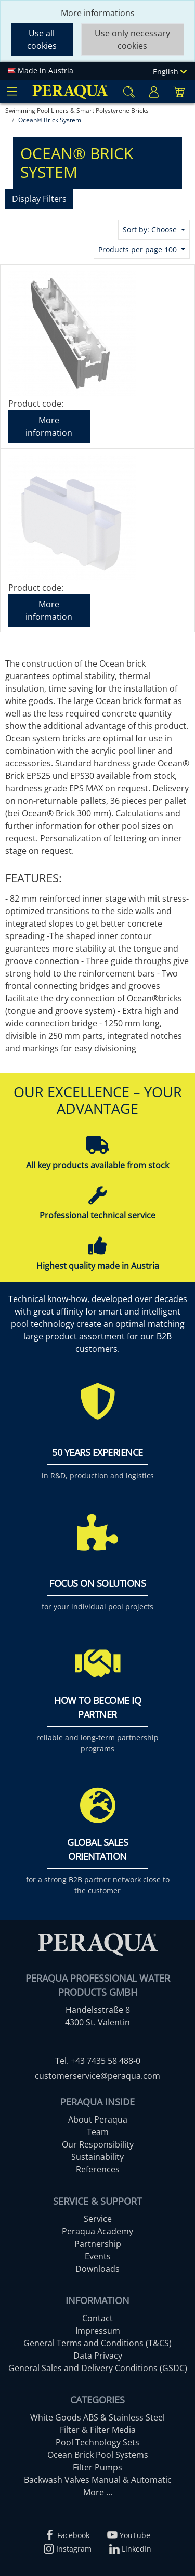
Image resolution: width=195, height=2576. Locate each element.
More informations (98, 13)
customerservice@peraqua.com (97, 2075)
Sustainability (97, 2157)
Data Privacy (97, 2355)
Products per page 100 (138, 249)
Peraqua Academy (97, 2231)
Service (98, 2218)
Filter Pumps (97, 2467)
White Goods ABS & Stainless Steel (97, 2417)
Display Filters (39, 198)
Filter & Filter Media (98, 2430)
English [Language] (170, 71)
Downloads (97, 2268)
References (98, 2169)
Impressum (97, 2330)
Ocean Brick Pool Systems (97, 2455)
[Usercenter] (154, 91)
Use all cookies (42, 39)
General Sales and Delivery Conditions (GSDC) (97, 2368)
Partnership (97, 2243)
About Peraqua (97, 2119)
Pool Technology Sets (97, 2442)
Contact (97, 2318)
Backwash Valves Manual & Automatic (98, 2480)
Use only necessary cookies (132, 39)
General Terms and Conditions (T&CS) (97, 2343)
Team (98, 2132)
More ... (97, 2492)
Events (98, 2256)
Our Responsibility (98, 2144)
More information (48, 426)
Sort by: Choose (151, 230)
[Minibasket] (179, 91)
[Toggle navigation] (11, 91)
